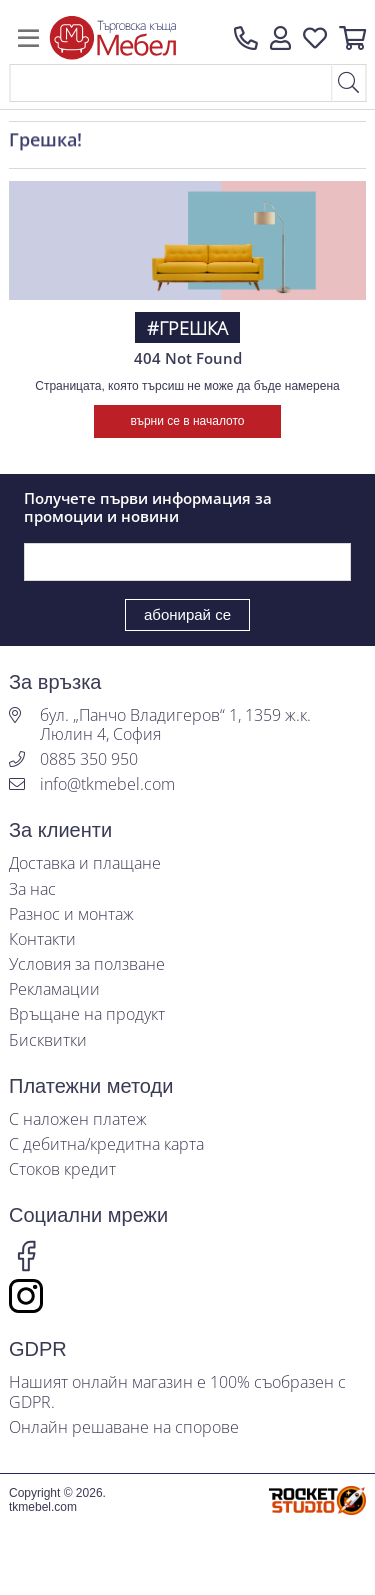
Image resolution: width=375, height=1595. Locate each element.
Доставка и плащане (85, 863)
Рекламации (54, 989)
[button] (280, 38)
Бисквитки (48, 1040)
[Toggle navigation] (28, 38)
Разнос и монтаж (71, 914)
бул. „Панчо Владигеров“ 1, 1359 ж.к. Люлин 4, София (175, 725)
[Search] (170, 83)
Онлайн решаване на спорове (124, 1427)
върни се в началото (187, 421)
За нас (32, 889)
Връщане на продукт (87, 1014)
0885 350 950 (89, 759)
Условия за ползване (87, 964)
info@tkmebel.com (107, 784)
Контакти (42, 939)
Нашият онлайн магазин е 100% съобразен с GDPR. (177, 1392)
